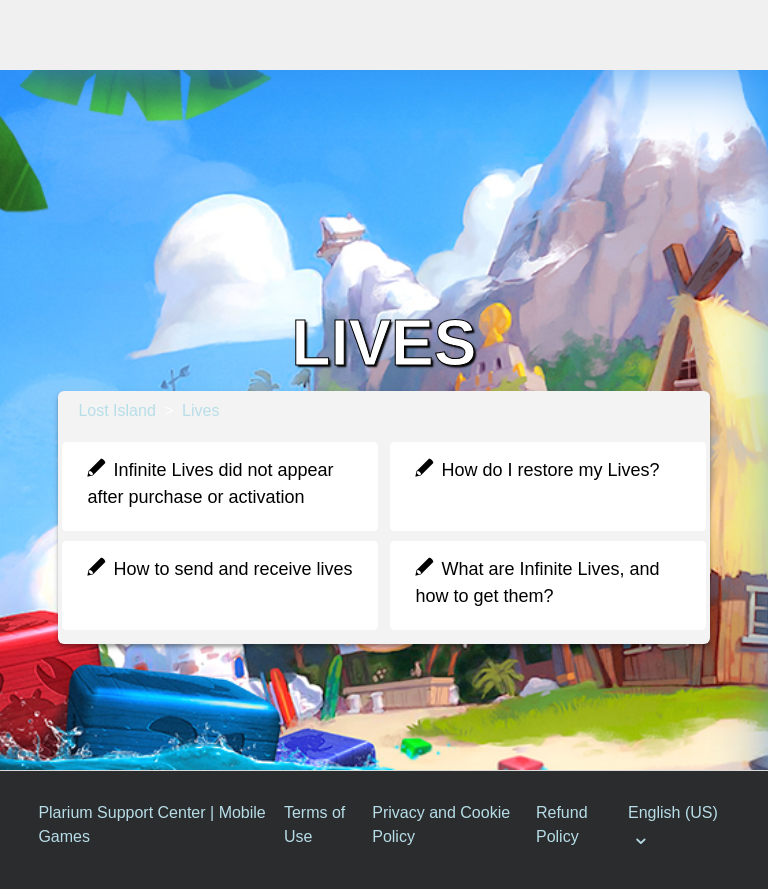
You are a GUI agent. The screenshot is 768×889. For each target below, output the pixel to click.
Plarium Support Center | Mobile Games (151, 824)
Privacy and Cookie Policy (441, 824)
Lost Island (116, 410)
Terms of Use (314, 824)
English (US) (673, 812)
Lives (200, 410)
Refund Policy (562, 824)
